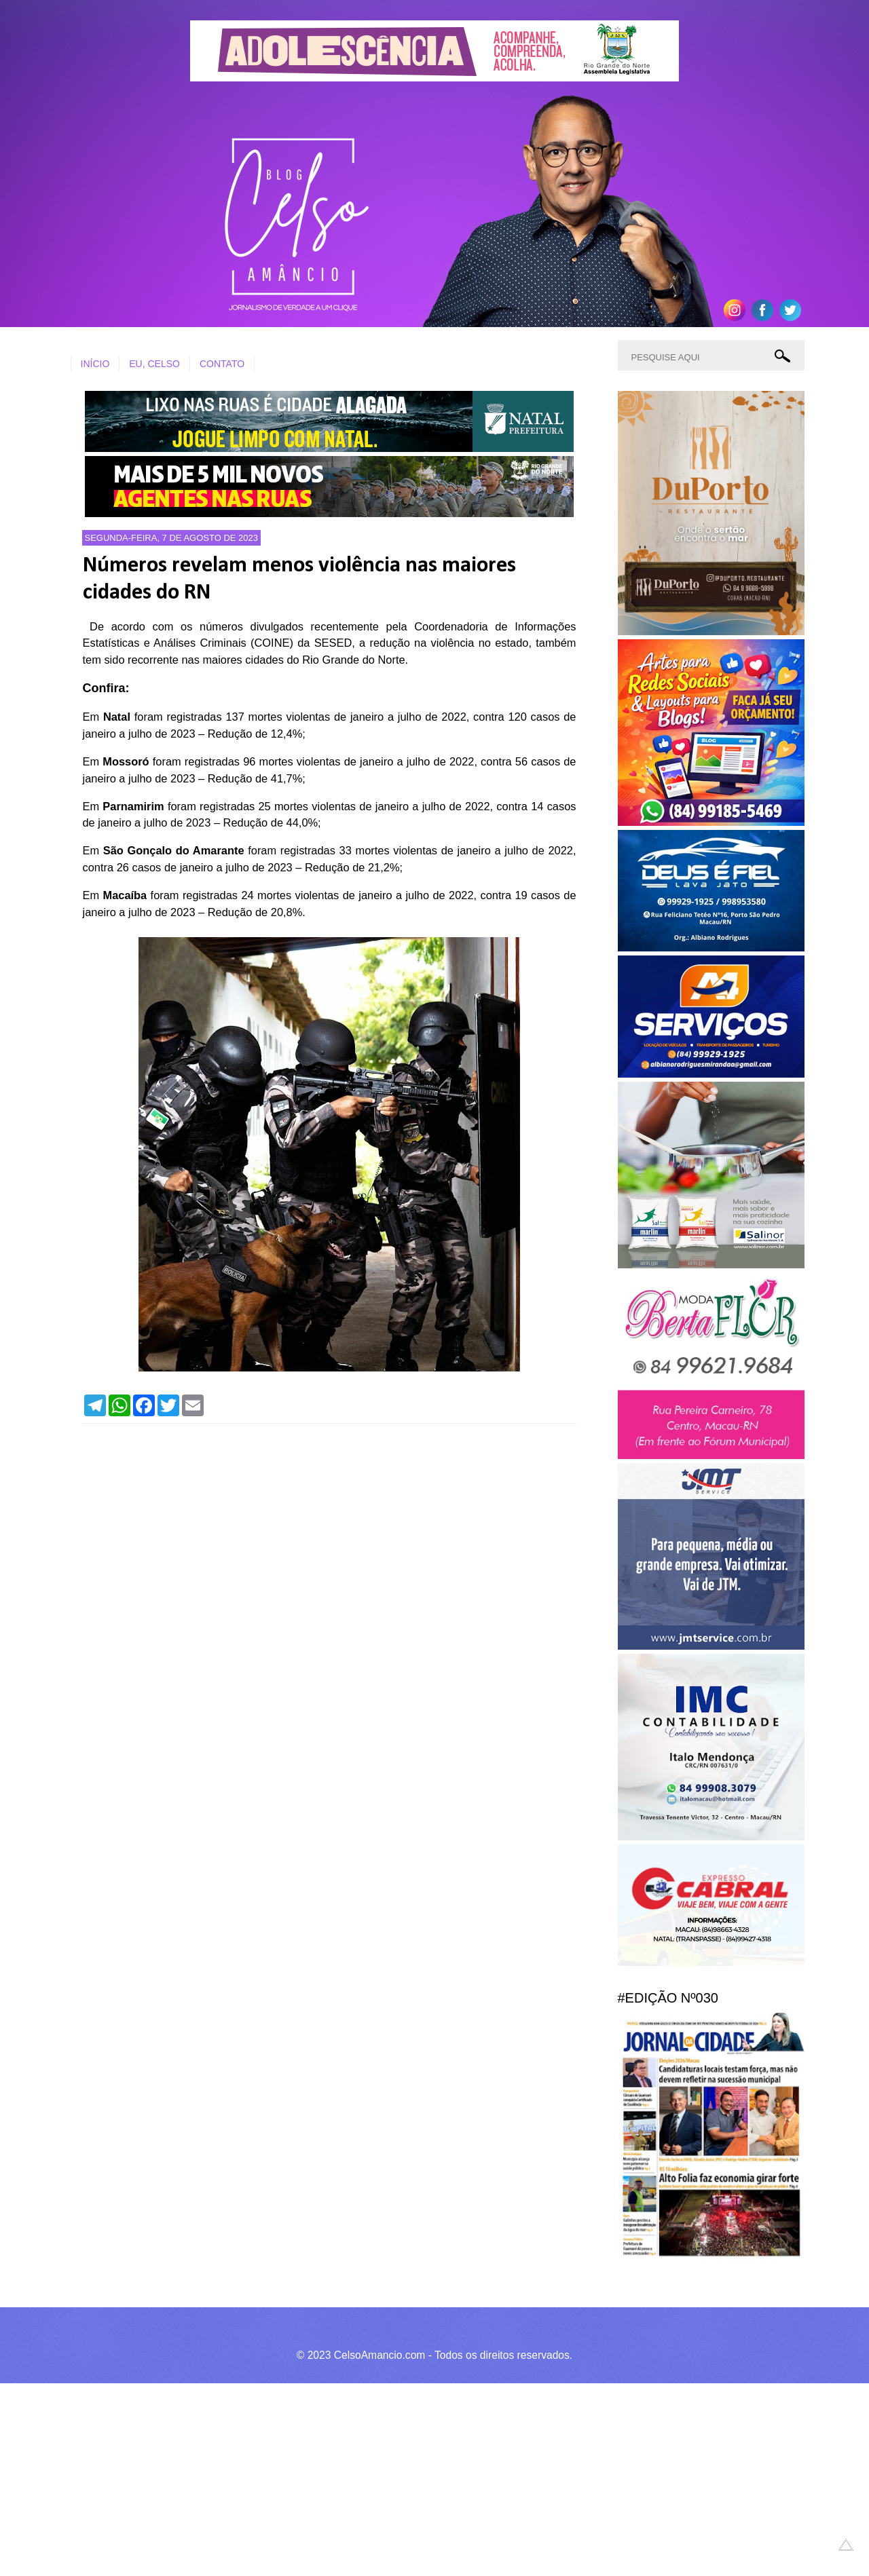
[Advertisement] (407, 2478)
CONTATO (222, 363)
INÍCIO (95, 363)
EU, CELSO (154, 363)
